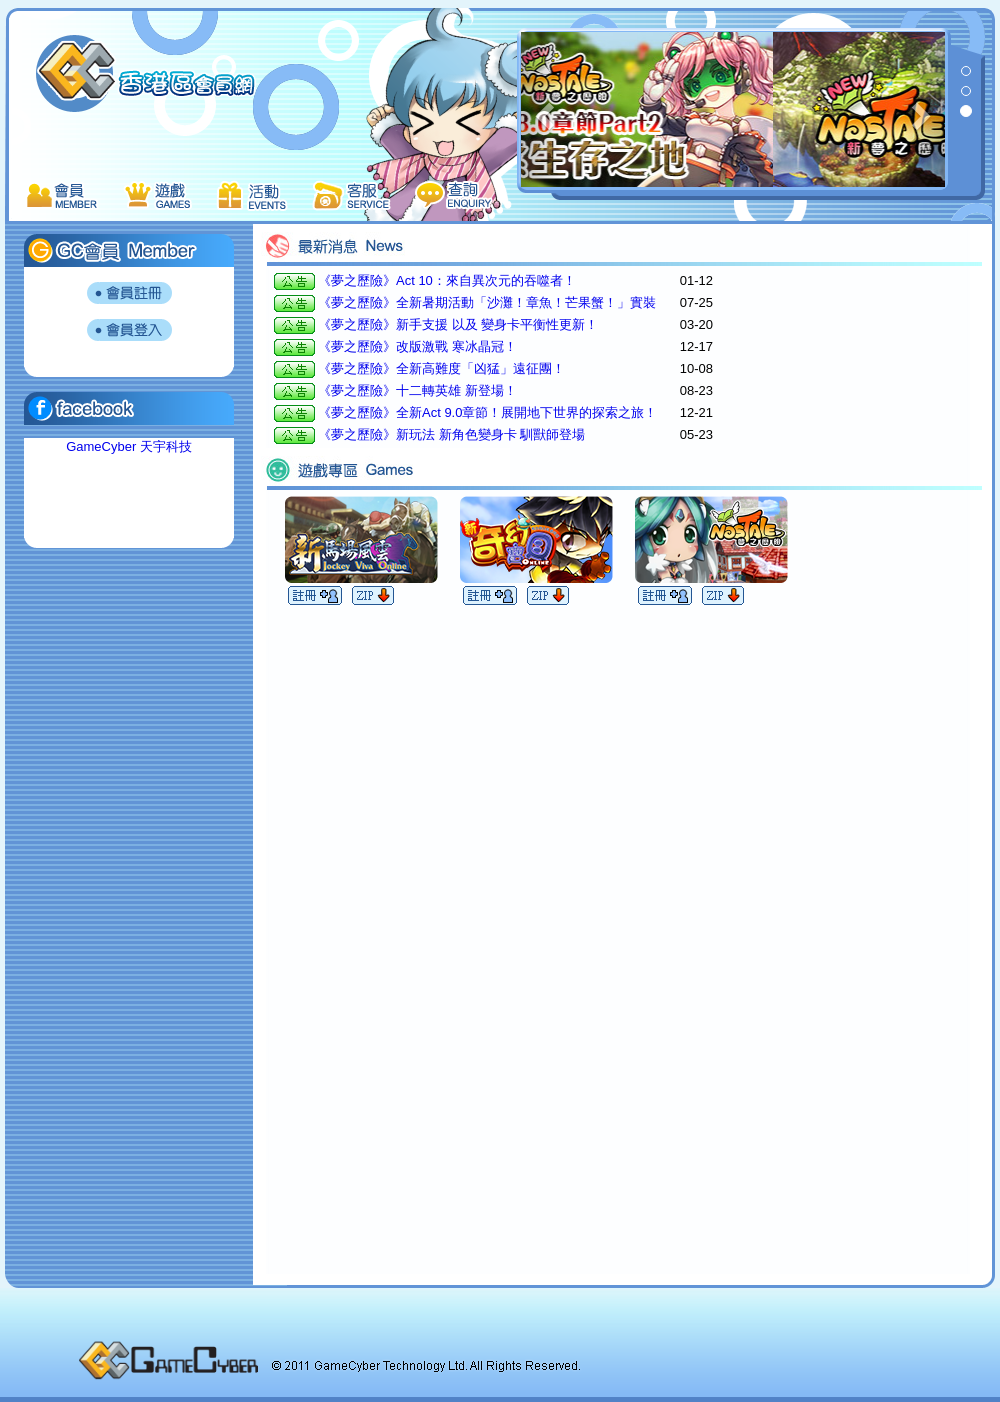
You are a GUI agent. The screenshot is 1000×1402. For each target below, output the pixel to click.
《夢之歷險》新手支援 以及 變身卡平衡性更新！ (458, 324)
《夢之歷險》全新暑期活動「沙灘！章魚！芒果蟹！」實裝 (487, 302)
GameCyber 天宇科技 (129, 446)
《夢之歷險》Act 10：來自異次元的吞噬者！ (447, 280)
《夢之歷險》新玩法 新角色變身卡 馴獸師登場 (451, 434)
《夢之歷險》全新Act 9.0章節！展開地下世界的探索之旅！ (487, 412)
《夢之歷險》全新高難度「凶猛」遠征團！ (441, 368)
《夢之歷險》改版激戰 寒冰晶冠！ (417, 346)
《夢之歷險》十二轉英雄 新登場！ (417, 390)
